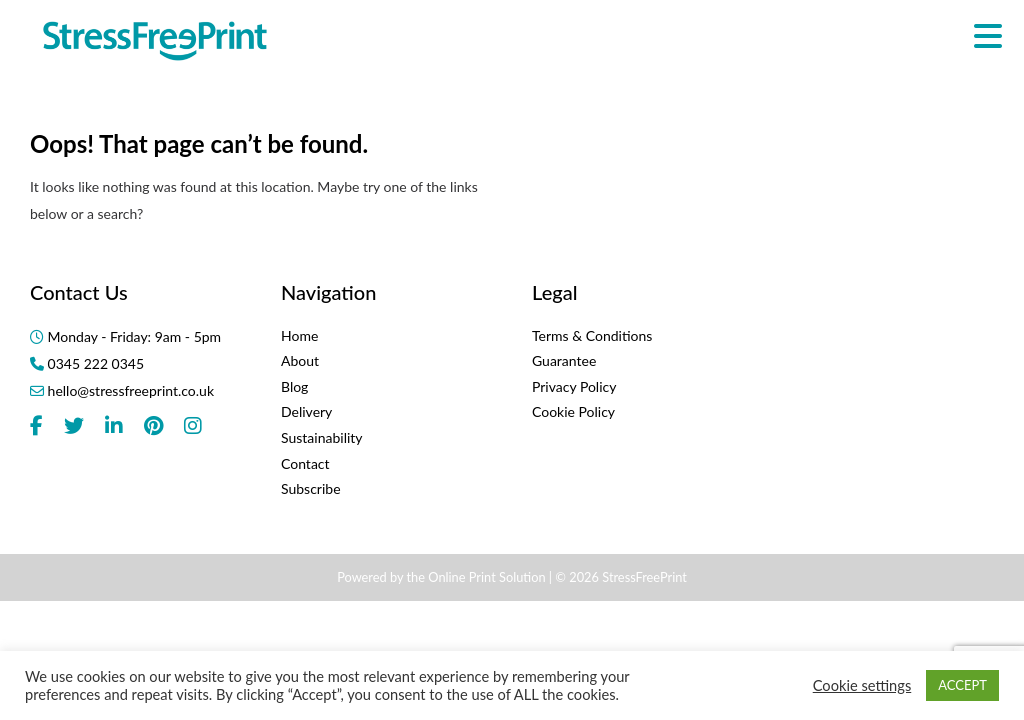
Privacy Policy (574, 386)
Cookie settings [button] (862, 685)
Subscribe (311, 488)
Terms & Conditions (592, 335)
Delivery (306, 411)
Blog (294, 386)
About (300, 360)
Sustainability (322, 437)
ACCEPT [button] (962, 685)
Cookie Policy (573, 411)
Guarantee (564, 360)
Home (299, 335)
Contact (305, 463)
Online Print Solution (486, 577)
